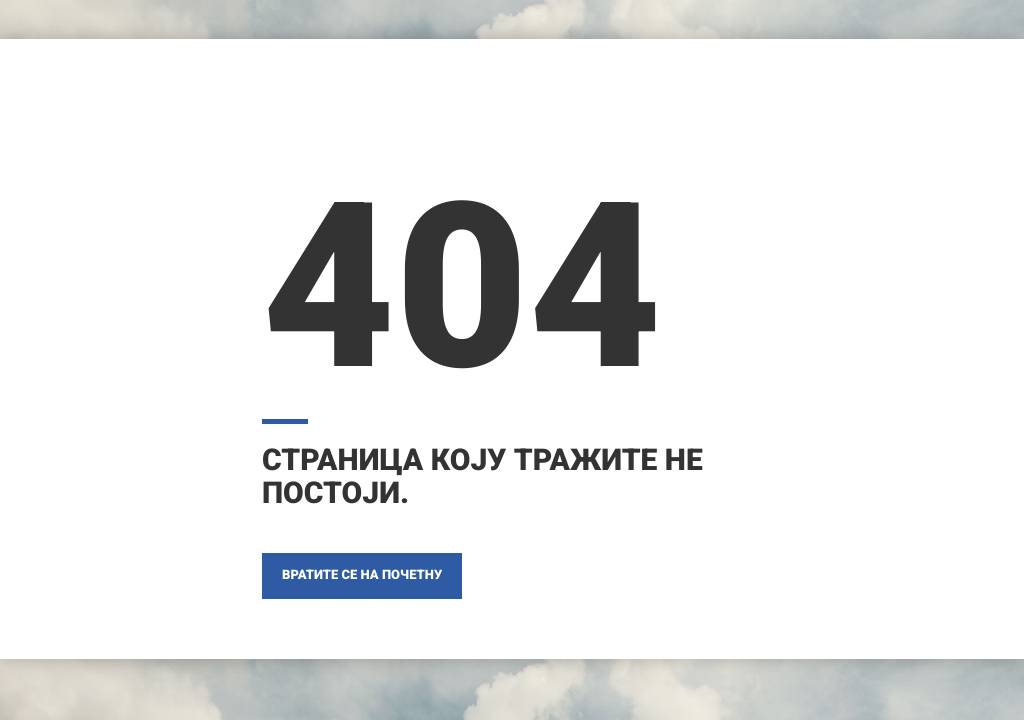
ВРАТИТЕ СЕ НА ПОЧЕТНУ (362, 575)
